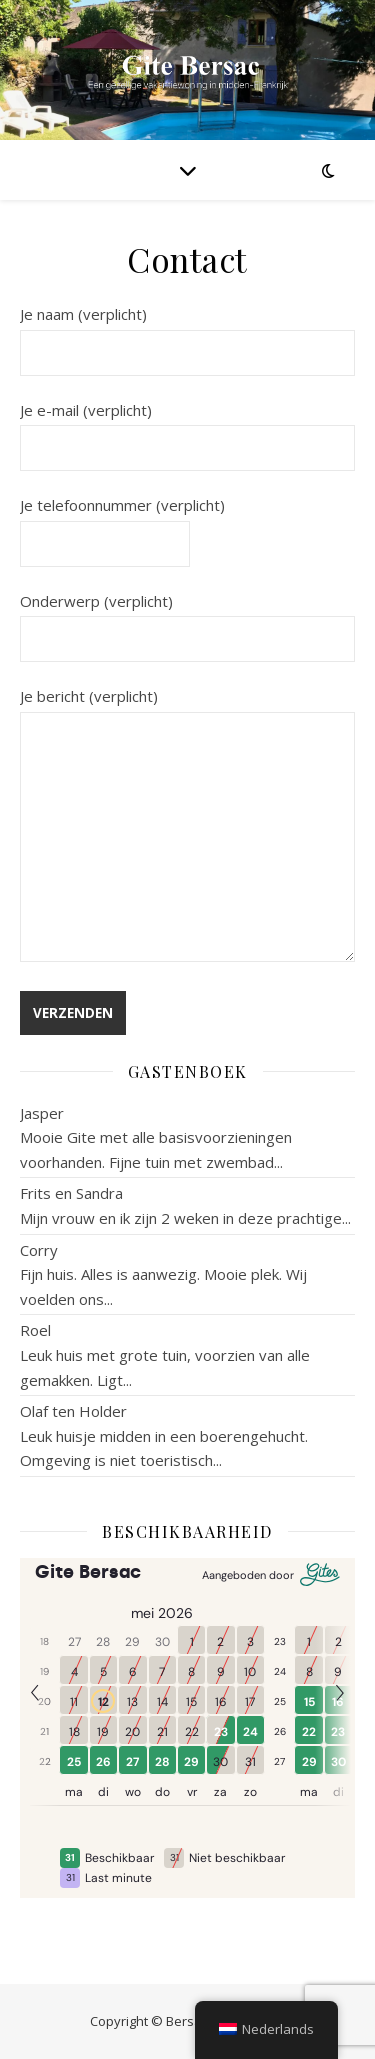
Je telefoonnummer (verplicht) (122, 524)
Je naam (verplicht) (187, 333)
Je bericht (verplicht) (187, 826)
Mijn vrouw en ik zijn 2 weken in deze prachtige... (185, 1218)
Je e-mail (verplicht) (187, 429)
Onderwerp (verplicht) (187, 620)
